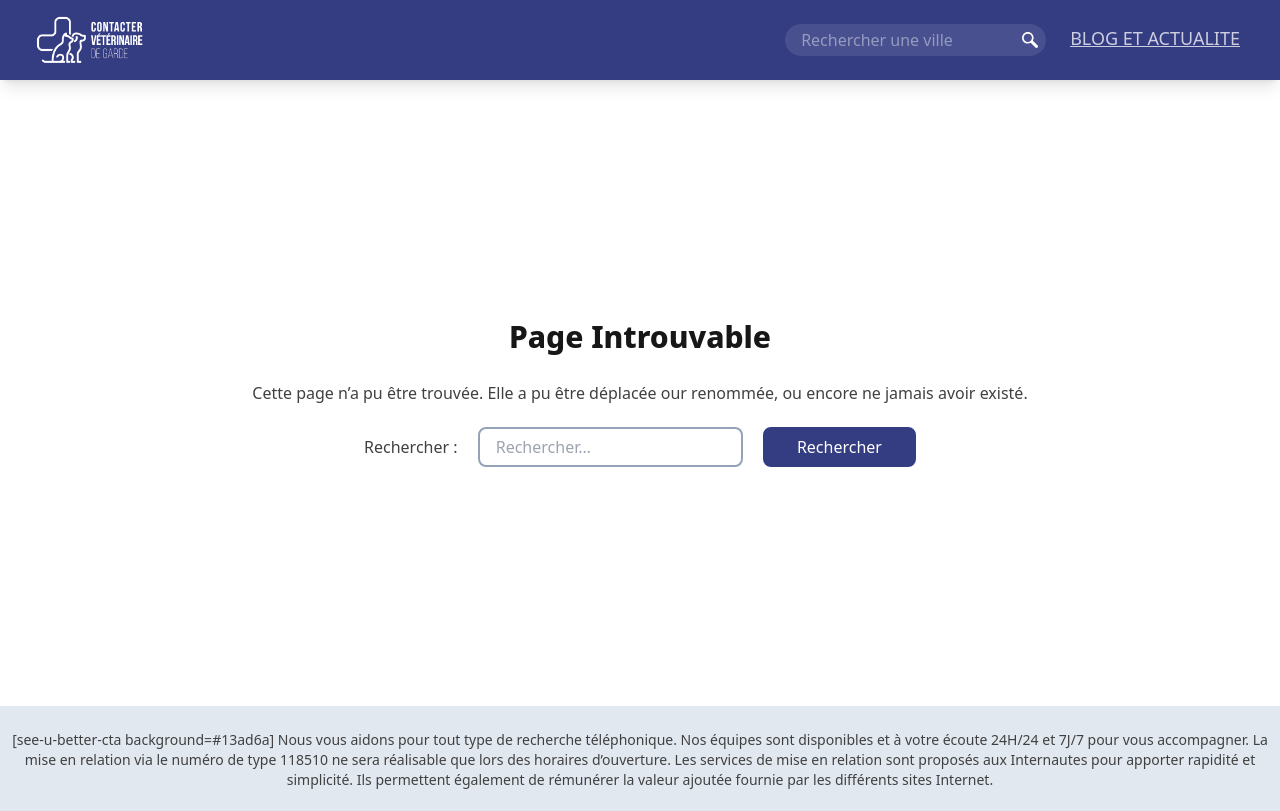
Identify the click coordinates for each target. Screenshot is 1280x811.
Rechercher (1030, 40)
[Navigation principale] (640, 40)
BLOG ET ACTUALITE (1155, 38)
